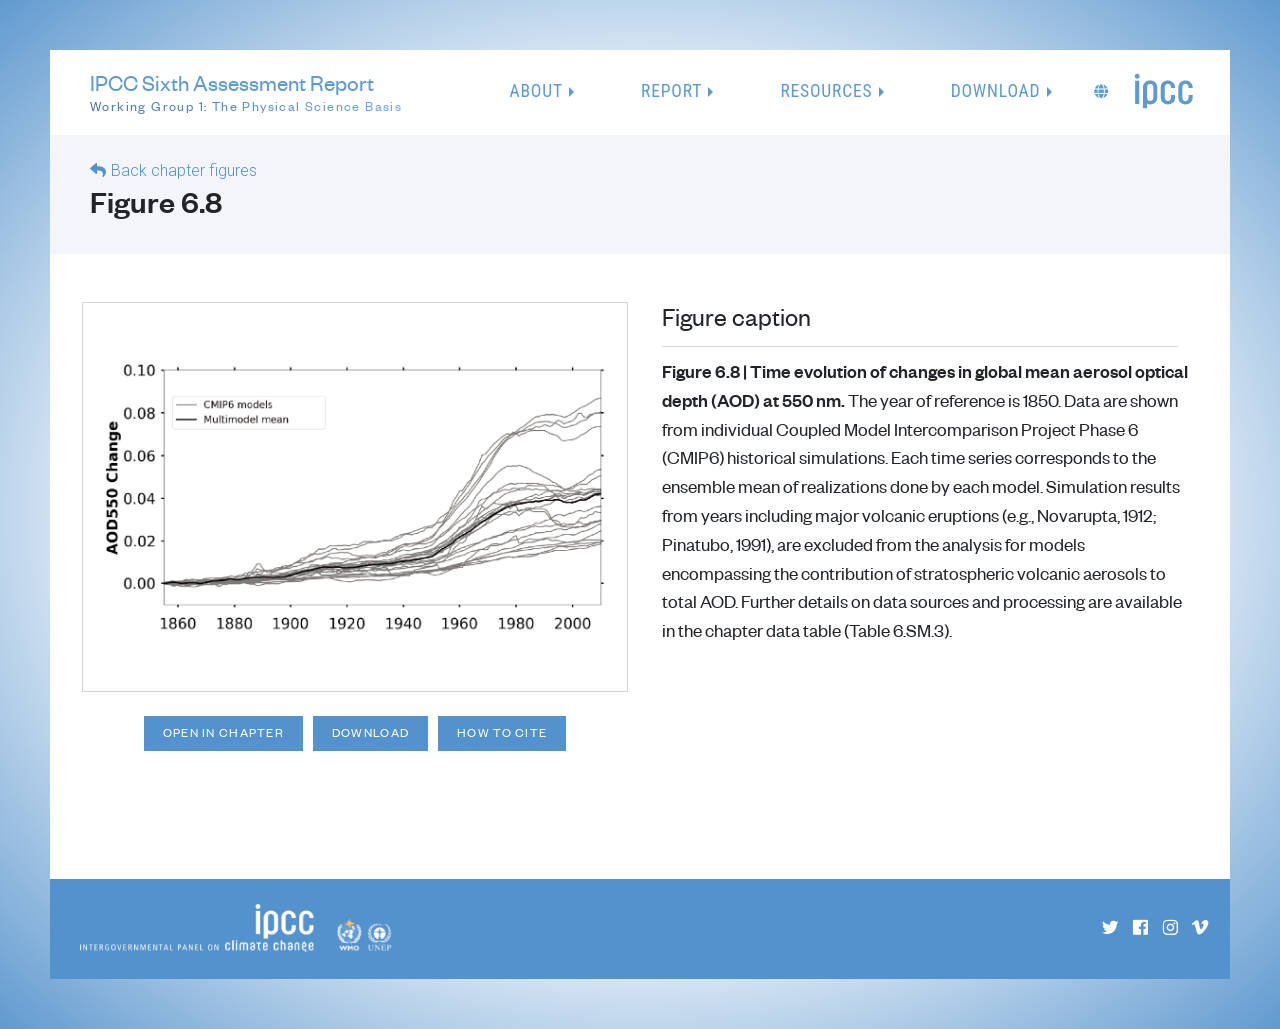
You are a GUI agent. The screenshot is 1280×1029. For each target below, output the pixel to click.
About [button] (536, 91)
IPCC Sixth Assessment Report (246, 93)
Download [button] (996, 91)
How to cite (502, 732)
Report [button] (671, 91)
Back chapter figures (184, 170)
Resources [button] (826, 91)
